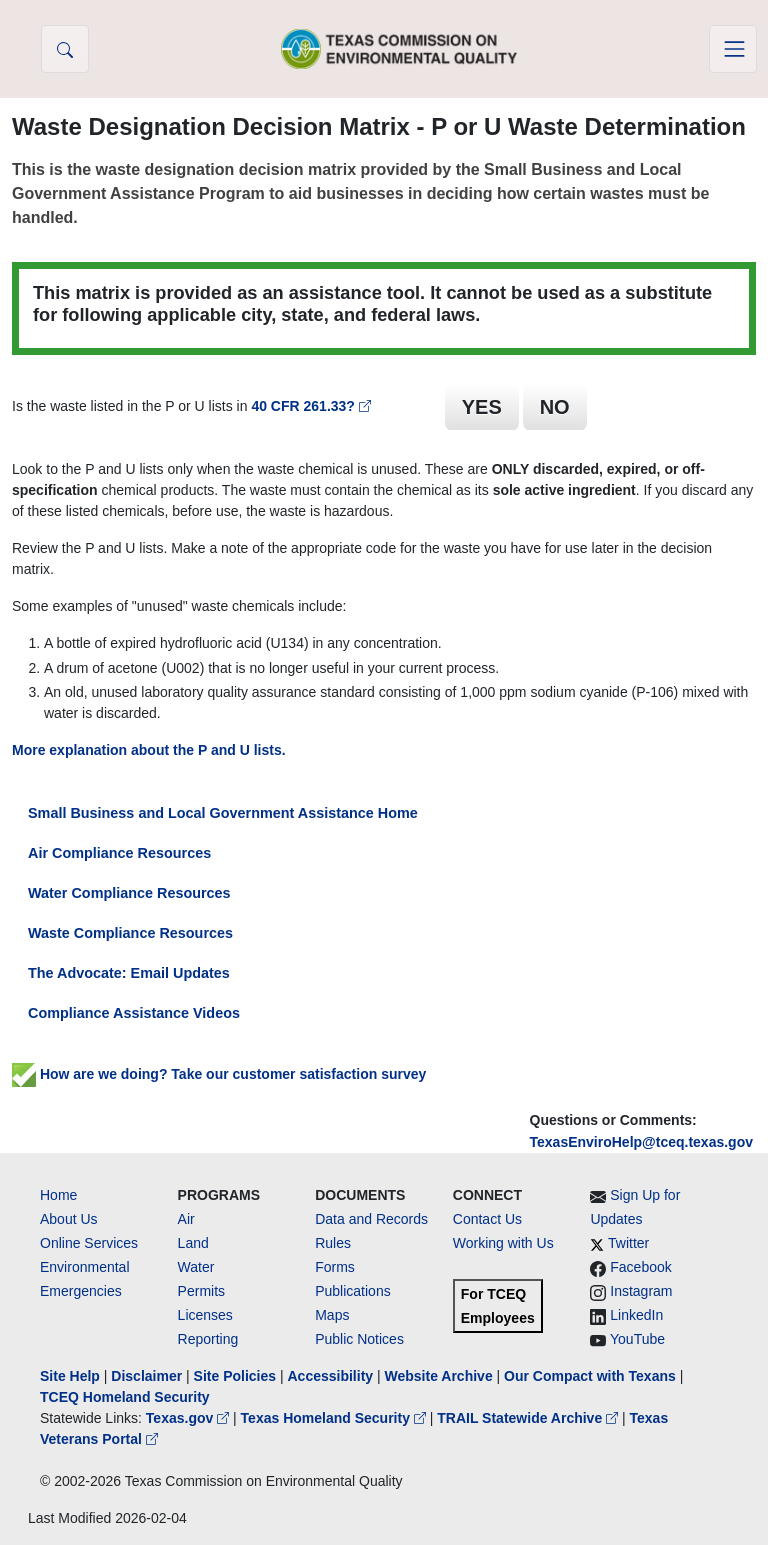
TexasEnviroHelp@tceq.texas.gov (641, 1142)
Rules (333, 1243)
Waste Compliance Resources (130, 933)
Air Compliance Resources (119, 853)
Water (196, 1267)
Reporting (208, 1339)
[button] (65, 49)
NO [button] (555, 407)
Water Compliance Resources (129, 893)
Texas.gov (189, 1418)
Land (193, 1243)
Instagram (641, 1291)
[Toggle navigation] (733, 49)
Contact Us (487, 1219)
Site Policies (235, 1376)
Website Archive (439, 1376)
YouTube (637, 1339)
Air (186, 1219)
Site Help (70, 1376)
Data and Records (371, 1219)
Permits (201, 1291)
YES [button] (482, 407)
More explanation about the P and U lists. (149, 750)
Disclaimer (146, 1376)
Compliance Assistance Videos (134, 1013)
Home (58, 1195)
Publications (353, 1291)
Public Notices (359, 1339)
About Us (69, 1219)
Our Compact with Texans (590, 1376)
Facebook (640, 1267)
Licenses (205, 1315)
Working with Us (503, 1243)
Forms (335, 1267)
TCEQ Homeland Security (125, 1397)
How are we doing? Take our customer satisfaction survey (219, 1074)
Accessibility (332, 1376)
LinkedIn (636, 1315)
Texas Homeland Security (335, 1418)
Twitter (628, 1243)
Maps (332, 1315)
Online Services (89, 1243)
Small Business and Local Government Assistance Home (223, 813)
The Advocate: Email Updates (129, 973)
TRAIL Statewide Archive (529, 1418)
